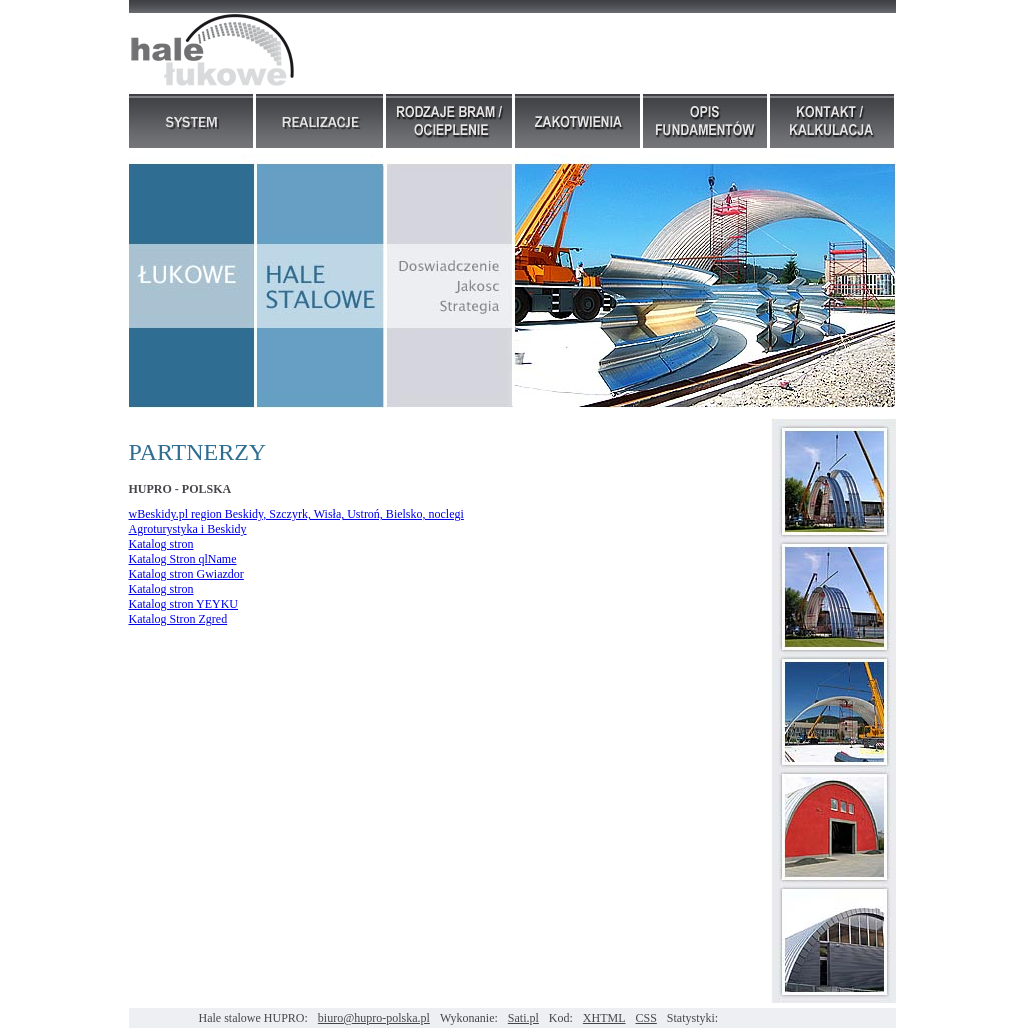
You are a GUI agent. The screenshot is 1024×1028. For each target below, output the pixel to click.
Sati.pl (523, 1018)
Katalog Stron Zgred (178, 619)
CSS (646, 1018)
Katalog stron (161, 544)
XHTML (604, 1018)
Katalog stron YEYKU (184, 604)
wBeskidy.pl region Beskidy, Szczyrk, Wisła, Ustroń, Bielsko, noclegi (296, 514)
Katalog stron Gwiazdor (186, 574)
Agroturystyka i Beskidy (188, 529)
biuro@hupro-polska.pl (374, 1018)
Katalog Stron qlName (183, 559)
